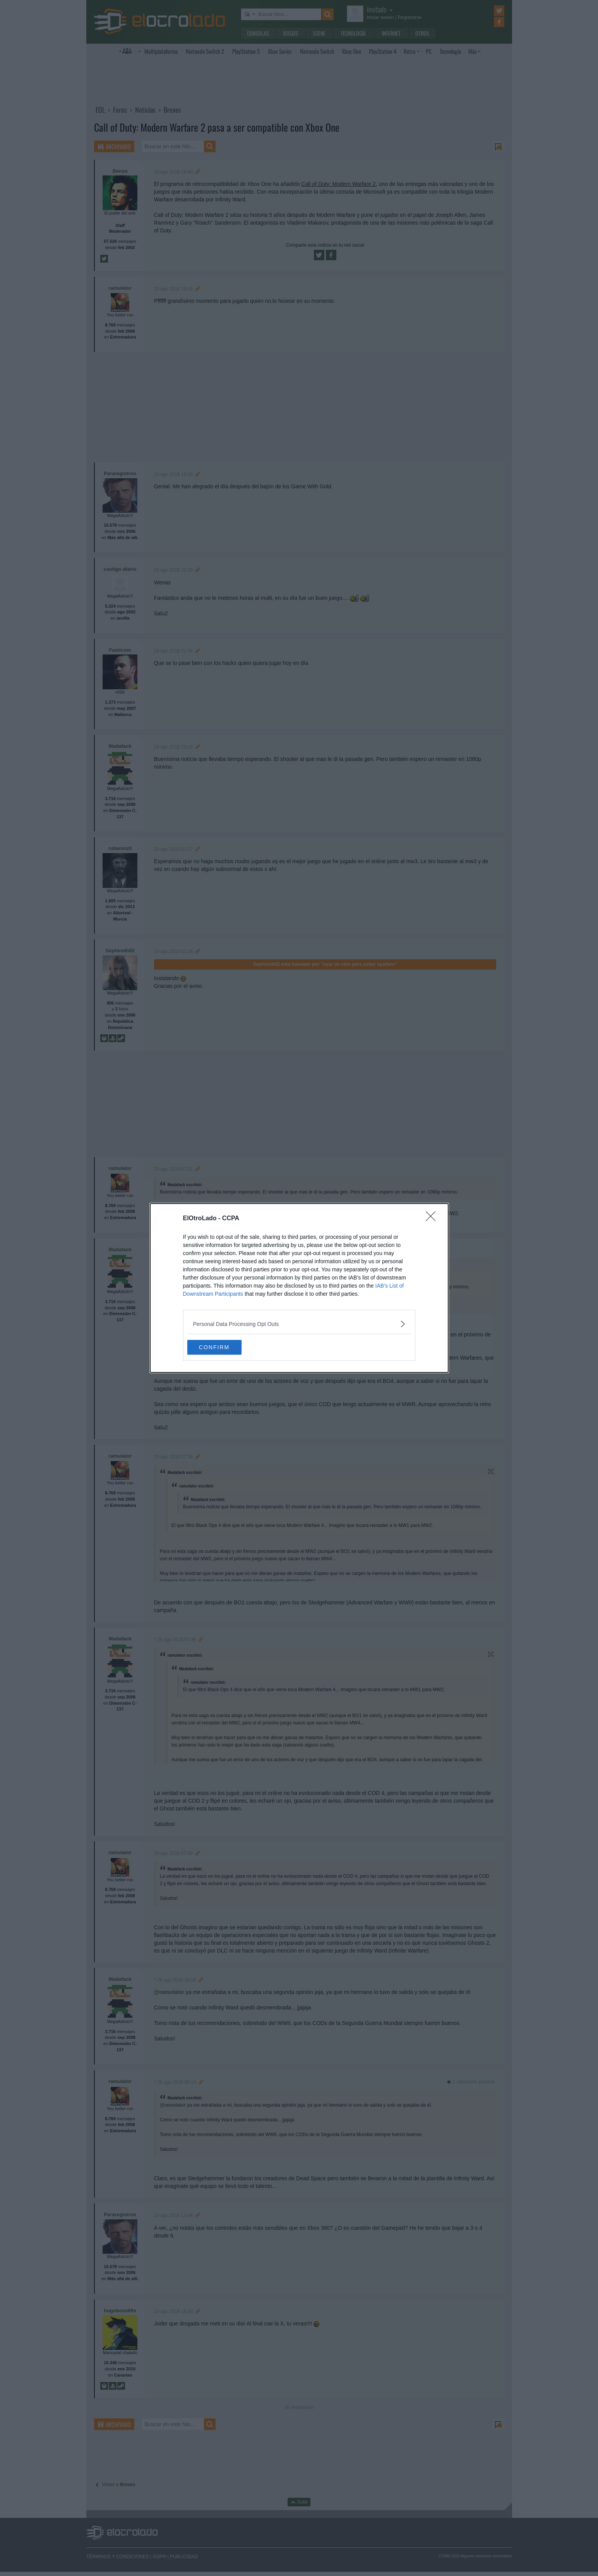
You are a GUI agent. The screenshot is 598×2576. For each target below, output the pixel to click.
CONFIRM (224, 1347)
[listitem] (299, 1323)
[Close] (433, 1218)
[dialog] (299, 1288)
